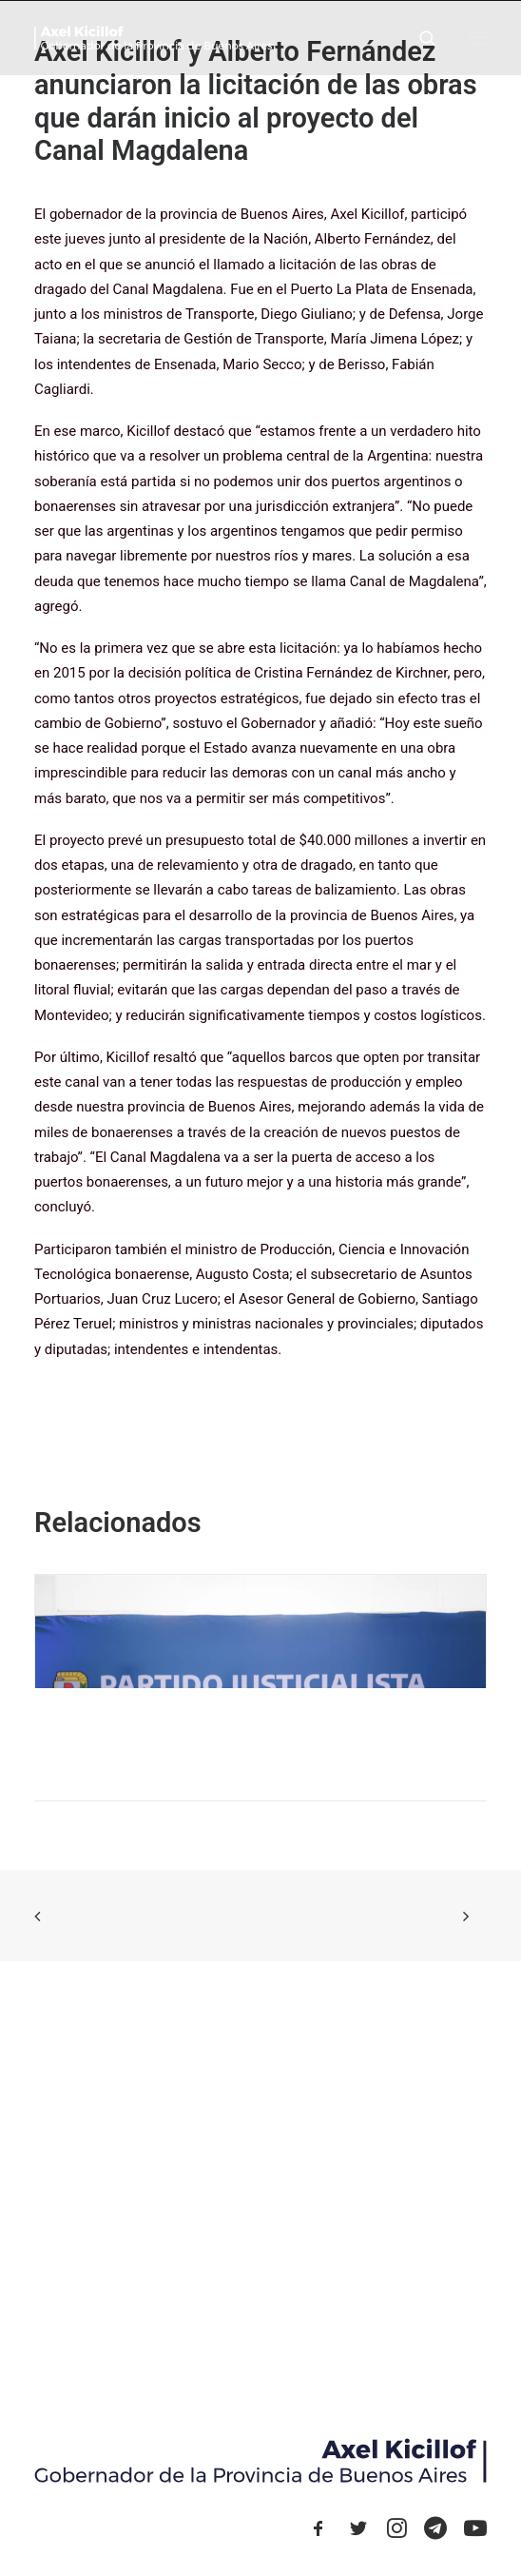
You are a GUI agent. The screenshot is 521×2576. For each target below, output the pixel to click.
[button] (477, 37)
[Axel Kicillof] (153, 37)
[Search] (419, 38)
